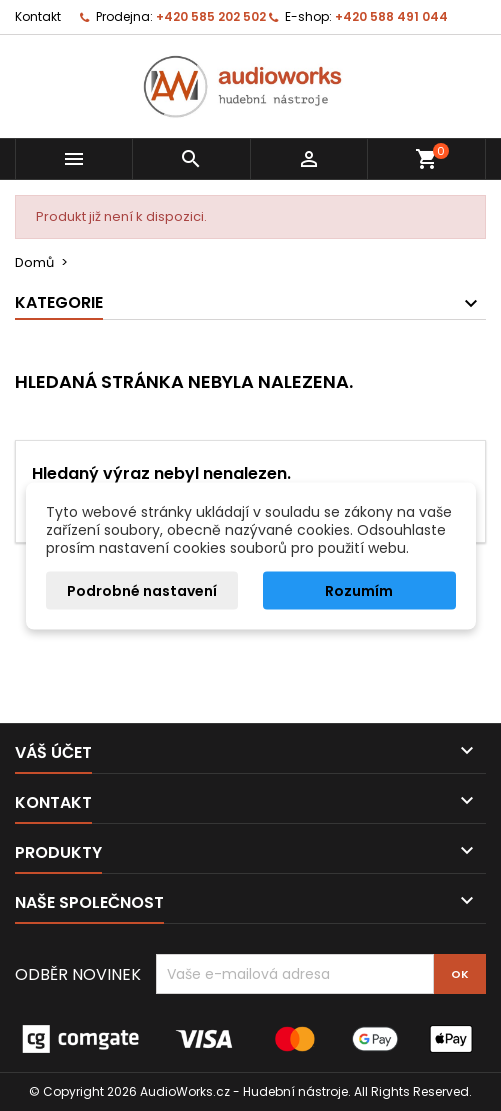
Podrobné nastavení (142, 590)
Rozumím (359, 590)
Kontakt (38, 16)
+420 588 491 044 (391, 16)
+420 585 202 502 (211, 16)
